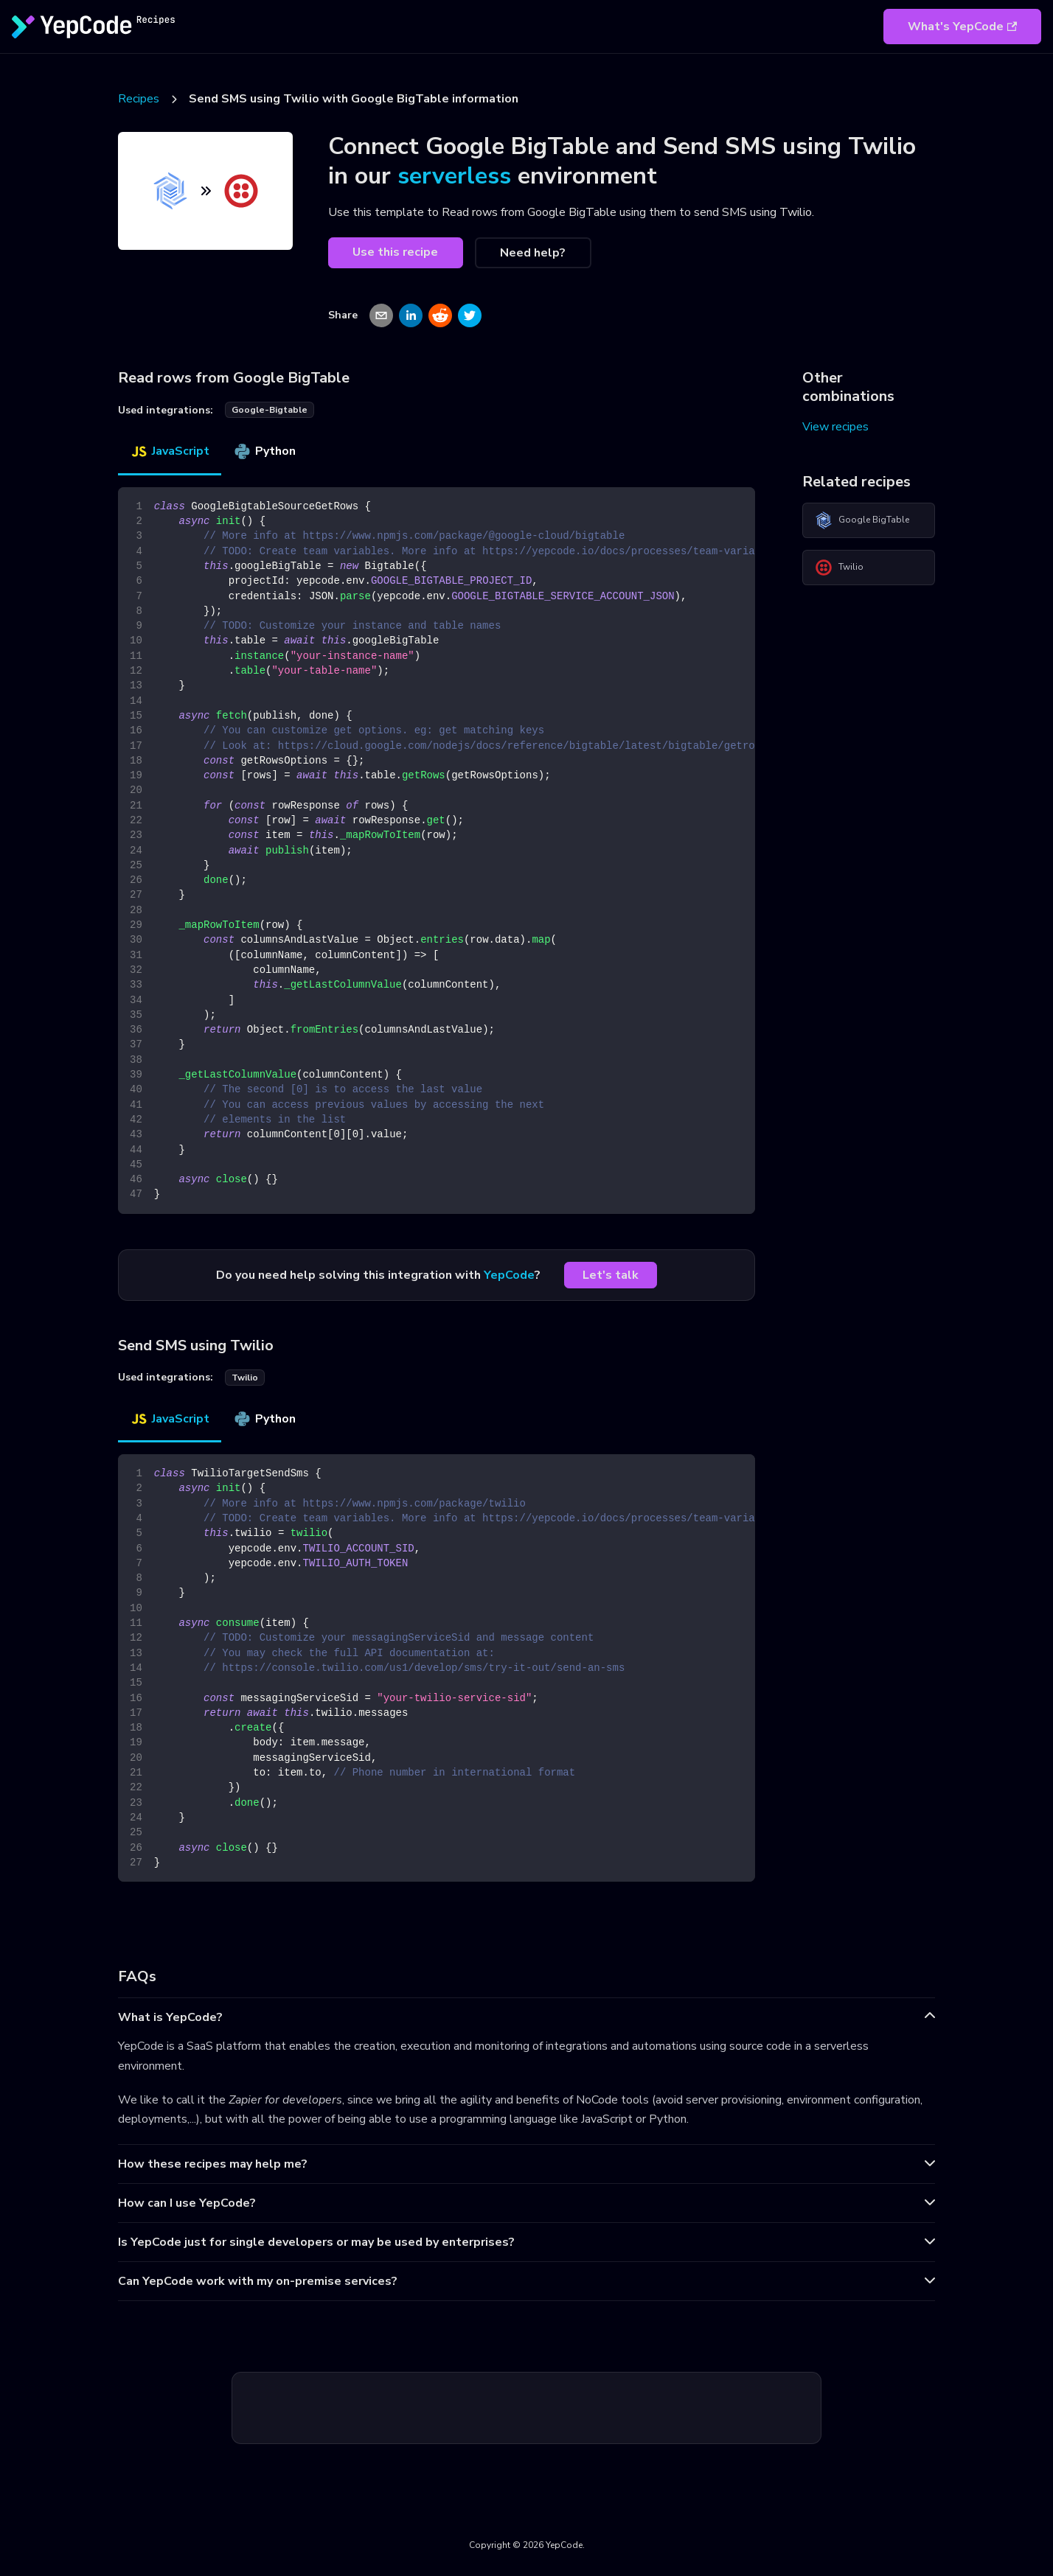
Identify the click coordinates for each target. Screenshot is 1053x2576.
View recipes (835, 427)
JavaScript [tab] (169, 451)
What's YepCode (962, 26)
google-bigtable (269, 410)
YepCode (509, 1275)
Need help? (533, 253)
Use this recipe (395, 252)
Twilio (839, 567)
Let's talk (611, 1275)
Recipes (138, 99)
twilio (245, 1377)
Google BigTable (862, 520)
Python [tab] (264, 451)
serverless (454, 176)
